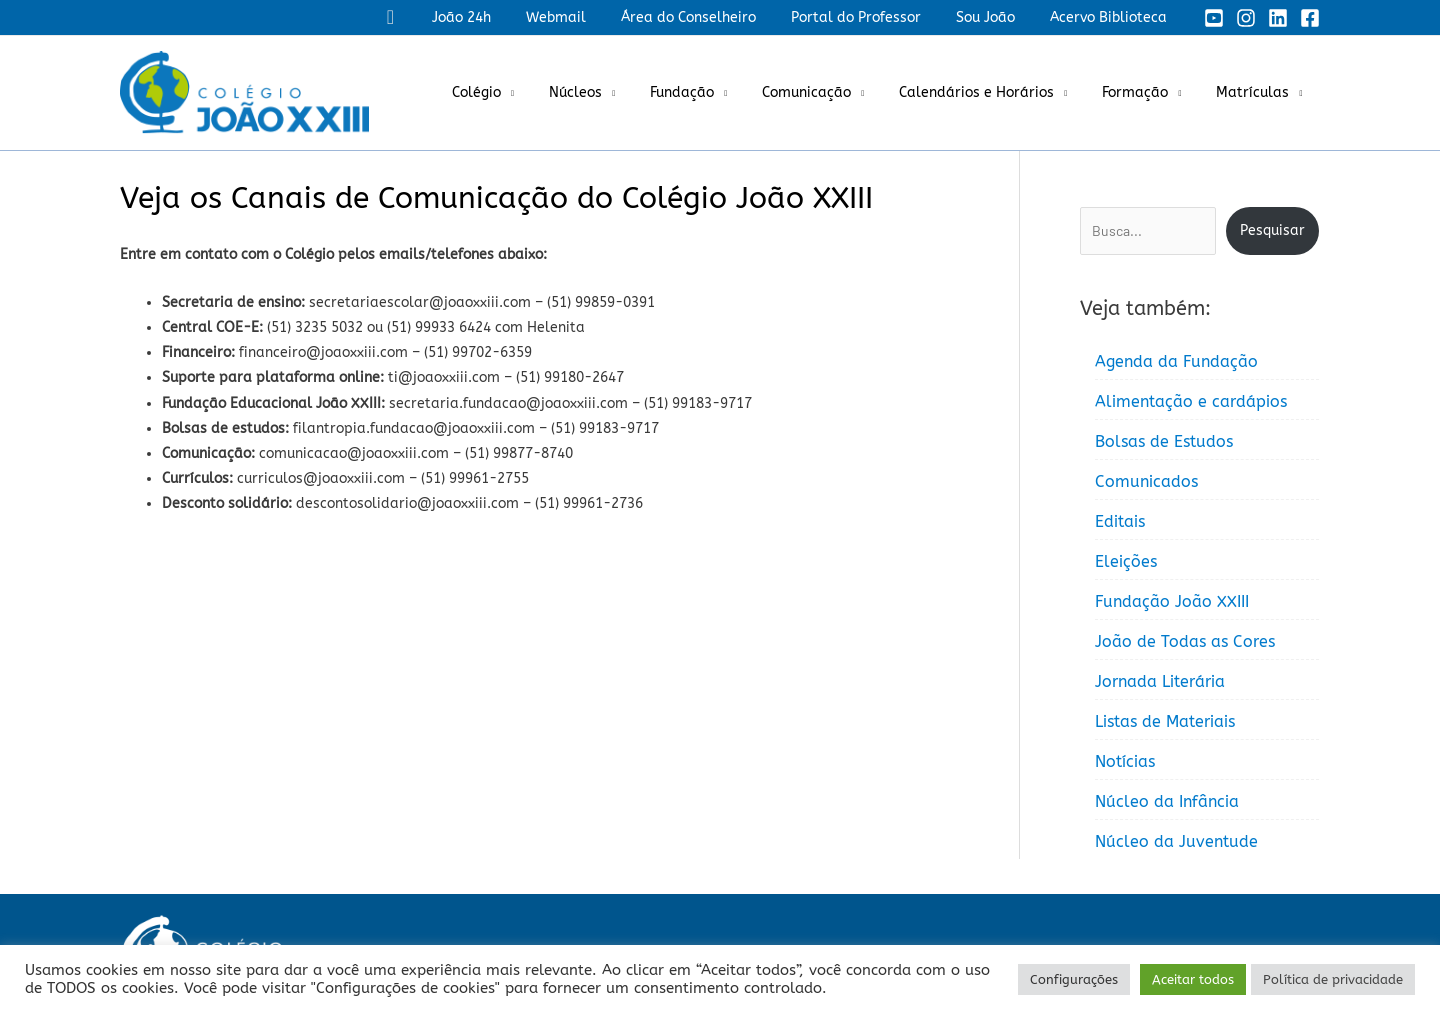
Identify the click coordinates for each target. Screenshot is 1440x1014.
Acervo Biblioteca (1111, 17)
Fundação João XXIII (1172, 601)
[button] (432, 17)
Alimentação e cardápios (1191, 401)
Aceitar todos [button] (1193, 979)
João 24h (499, 17)
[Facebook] (1310, 18)
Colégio (522, 92)
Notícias (1125, 761)
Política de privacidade (1333, 979)
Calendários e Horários (994, 92)
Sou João (995, 17)
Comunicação (831, 92)
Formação (1146, 92)
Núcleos (614, 92)
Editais (1120, 521)
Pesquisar (1272, 230)
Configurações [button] (1074, 979)
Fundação (714, 92)
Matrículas (1256, 92)
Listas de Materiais (1165, 721)
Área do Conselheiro (712, 17)
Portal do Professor (873, 17)
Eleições (1126, 561)
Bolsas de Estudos (1164, 441)
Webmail (587, 17)
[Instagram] (1246, 18)
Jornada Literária (1160, 681)
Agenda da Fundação (1176, 361)
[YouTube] (1214, 18)
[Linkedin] (1278, 18)
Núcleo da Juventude (1176, 841)
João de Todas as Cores (1185, 641)
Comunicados (1146, 481)
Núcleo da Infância (1167, 801)
